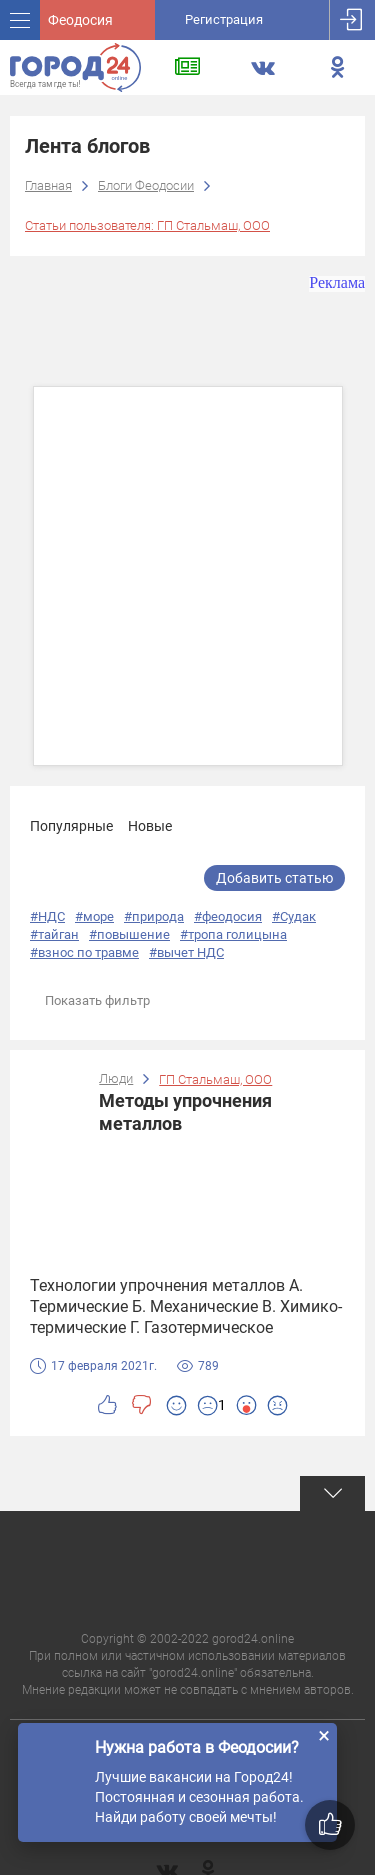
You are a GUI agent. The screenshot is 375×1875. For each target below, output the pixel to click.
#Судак (294, 916)
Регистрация (224, 19)
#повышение (129, 934)
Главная (48, 185)
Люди (116, 1078)
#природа (154, 916)
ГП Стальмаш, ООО (215, 1079)
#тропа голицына (233, 934)
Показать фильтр (97, 1000)
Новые (150, 826)
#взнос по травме (84, 952)
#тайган (54, 934)
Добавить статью (274, 878)
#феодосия (228, 916)
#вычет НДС (186, 952)
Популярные (71, 826)
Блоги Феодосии (146, 185)
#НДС (47, 916)
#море (94, 916)
